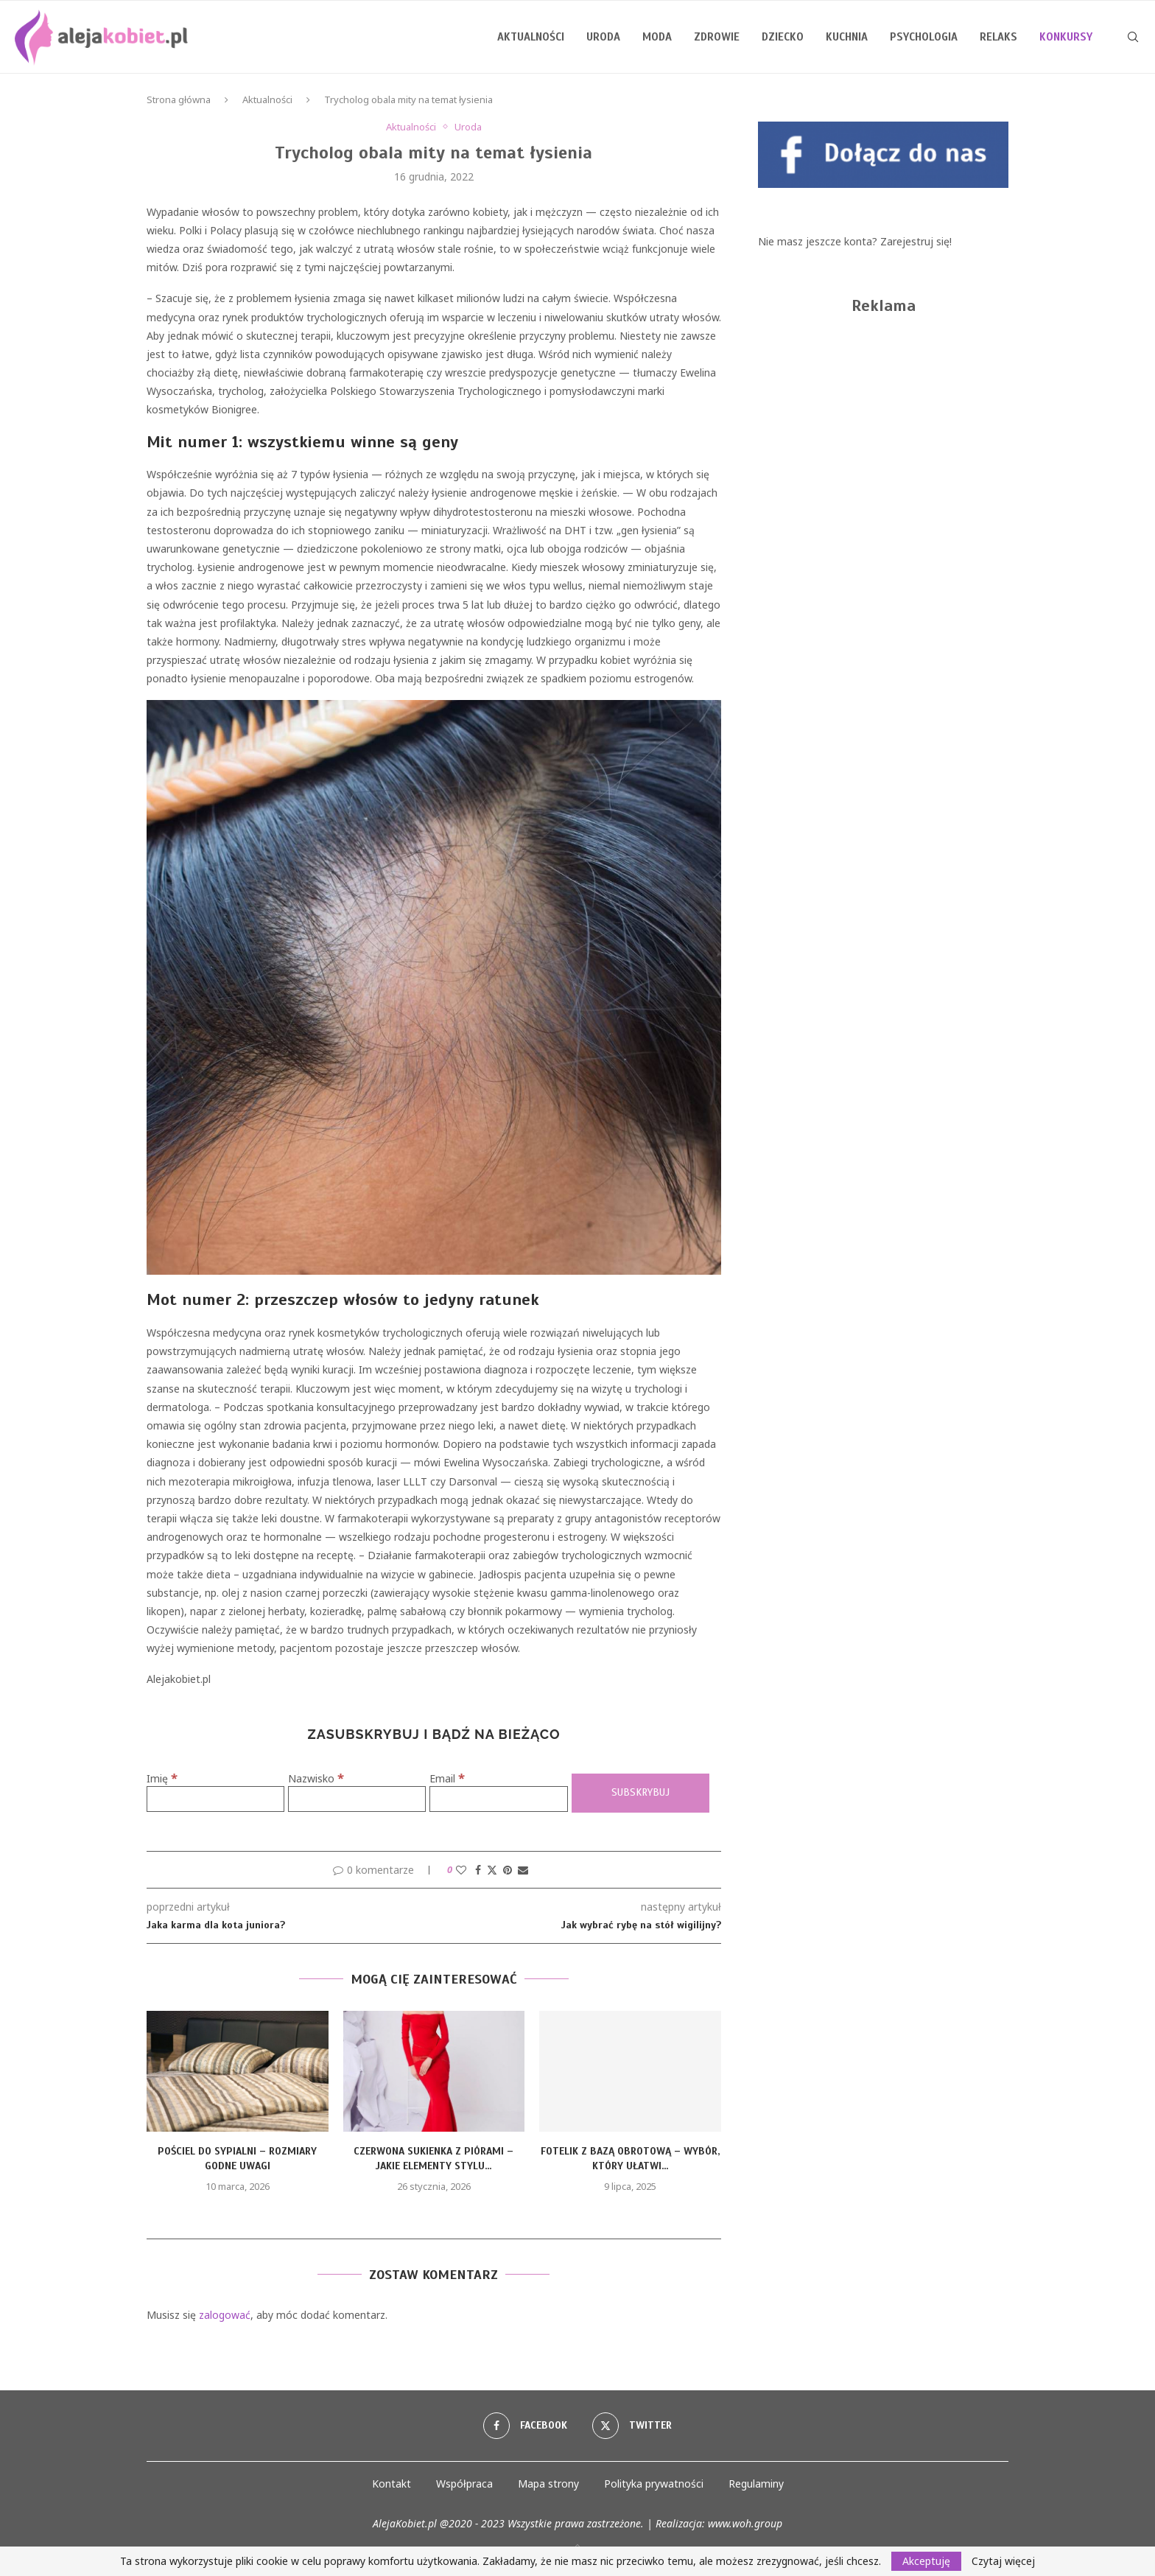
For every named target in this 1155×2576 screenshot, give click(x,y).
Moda (657, 36)
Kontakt (391, 2484)
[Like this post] (461, 1870)
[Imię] (215, 1799)
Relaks (998, 36)
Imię (162, 1778)
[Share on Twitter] (492, 1870)
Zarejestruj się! (916, 241)
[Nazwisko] (357, 1799)
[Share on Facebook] (478, 1870)
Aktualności (530, 36)
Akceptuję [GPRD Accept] (926, 2561)
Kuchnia (847, 36)
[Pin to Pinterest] (507, 1870)
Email (447, 1778)
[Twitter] (632, 2425)
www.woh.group (745, 2523)
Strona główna (179, 99)
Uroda (603, 36)
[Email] (498, 1799)
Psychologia (924, 36)
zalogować (224, 2315)
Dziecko (783, 36)
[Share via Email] (523, 1870)
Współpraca (464, 2484)
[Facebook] (525, 2425)
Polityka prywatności (653, 2484)
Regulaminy (756, 2484)
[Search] (1133, 37)
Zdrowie (717, 36)
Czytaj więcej (1003, 2561)
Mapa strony (548, 2484)
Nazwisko (316, 1778)
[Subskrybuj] (640, 1793)
